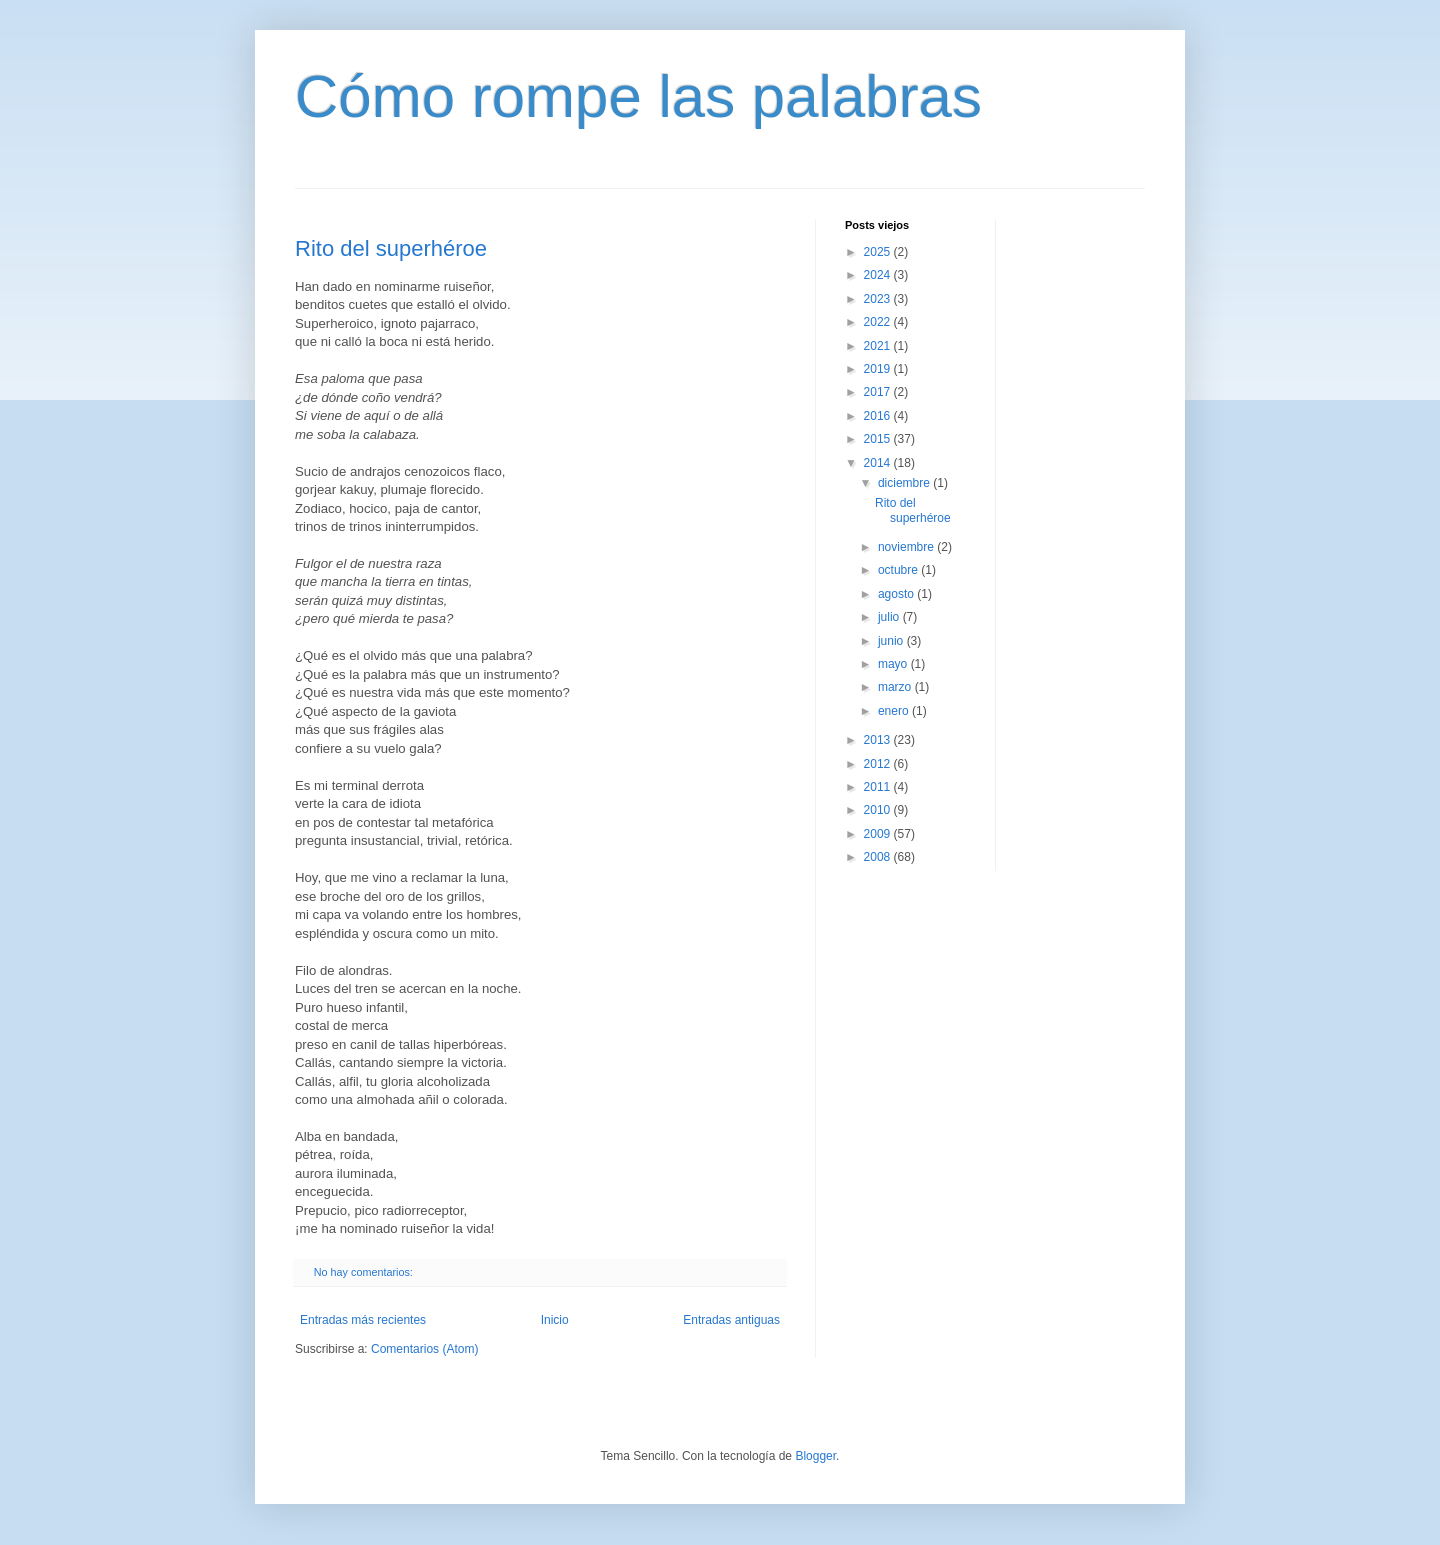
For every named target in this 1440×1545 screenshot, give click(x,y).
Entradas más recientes (363, 1320)
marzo (896, 687)
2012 (879, 764)
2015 (879, 439)
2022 (879, 322)
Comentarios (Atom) (424, 1349)
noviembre (907, 547)
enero (895, 711)
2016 (879, 416)
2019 (879, 369)
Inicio (555, 1320)
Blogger (815, 1456)
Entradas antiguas (731, 1320)
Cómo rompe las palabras (638, 96)
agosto (897, 594)
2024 (879, 275)
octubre (899, 570)
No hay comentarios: (365, 1272)
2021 (879, 346)
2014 (879, 463)
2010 (879, 810)
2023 (879, 299)
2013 (879, 740)
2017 (879, 392)
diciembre (905, 483)
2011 (879, 787)
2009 (879, 834)
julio (890, 617)
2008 (879, 857)
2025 (879, 252)
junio (892, 641)
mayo (894, 664)
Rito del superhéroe (391, 248)
